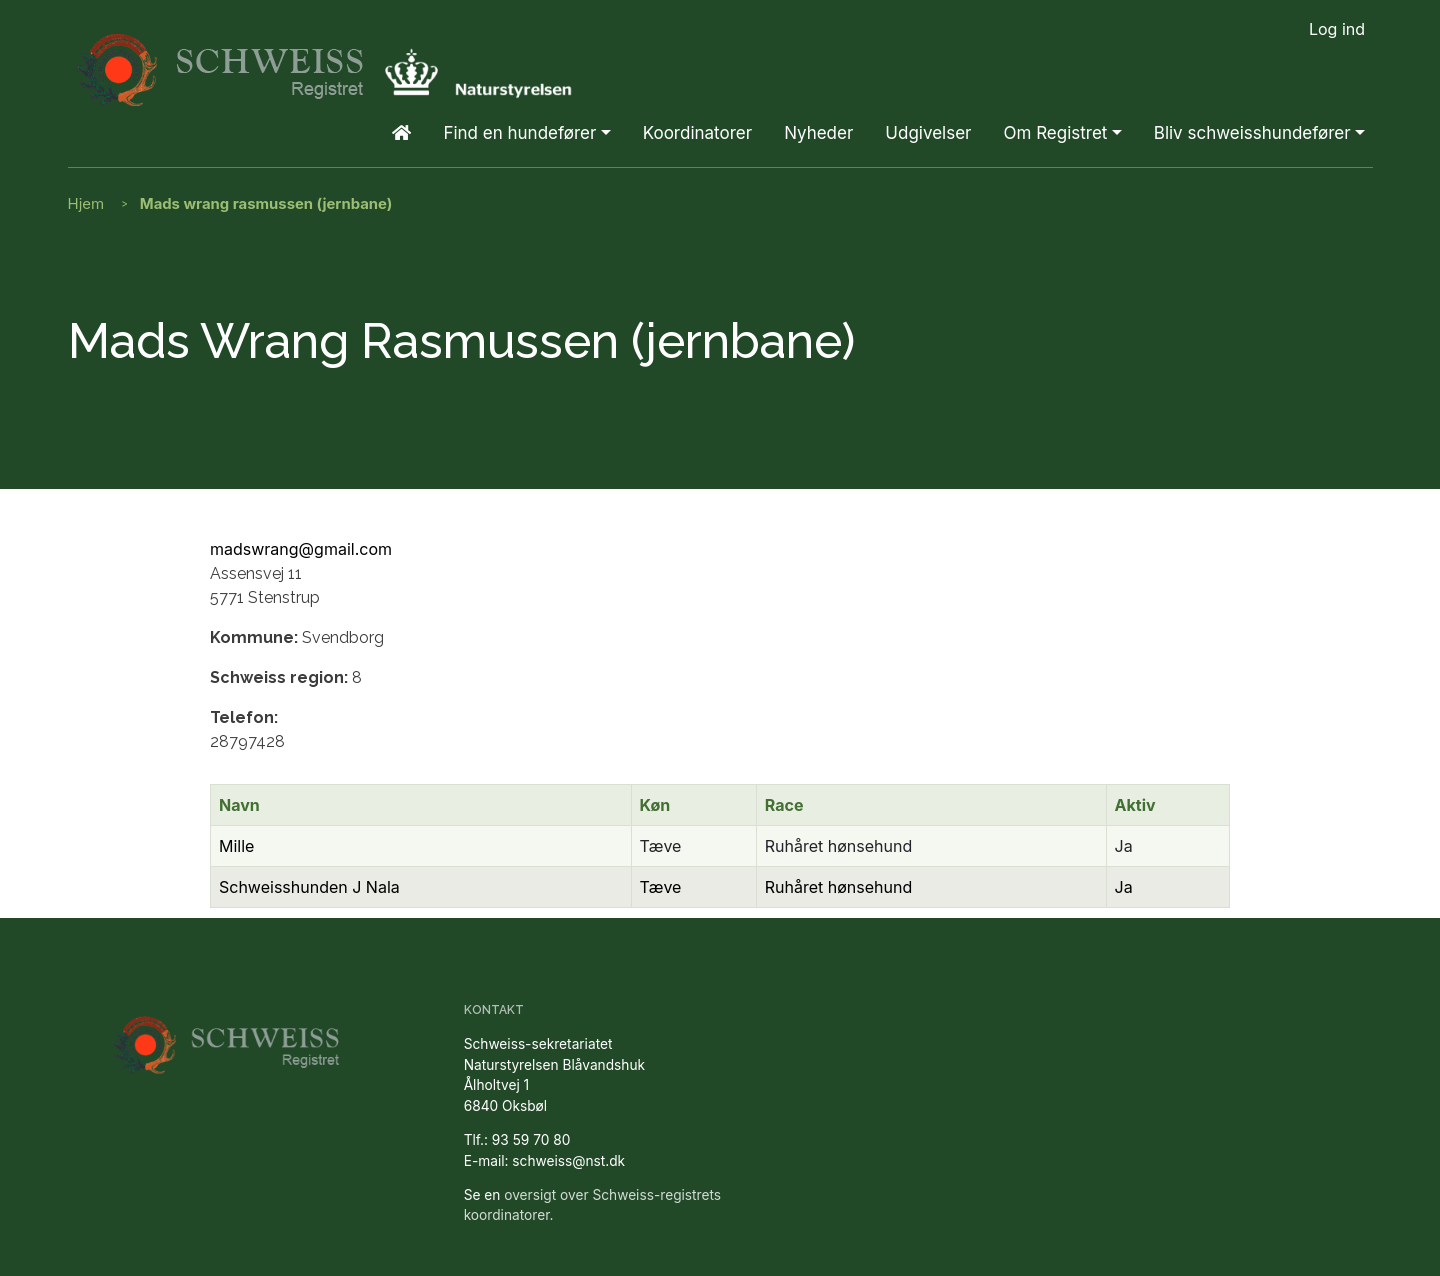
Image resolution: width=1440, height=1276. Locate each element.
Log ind (1337, 29)
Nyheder (818, 133)
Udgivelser (928, 133)
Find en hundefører (519, 133)
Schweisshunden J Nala (309, 887)
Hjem (86, 203)
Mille (236, 846)
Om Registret (1055, 133)
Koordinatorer (697, 133)
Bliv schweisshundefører (1252, 133)
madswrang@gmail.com (301, 549)
